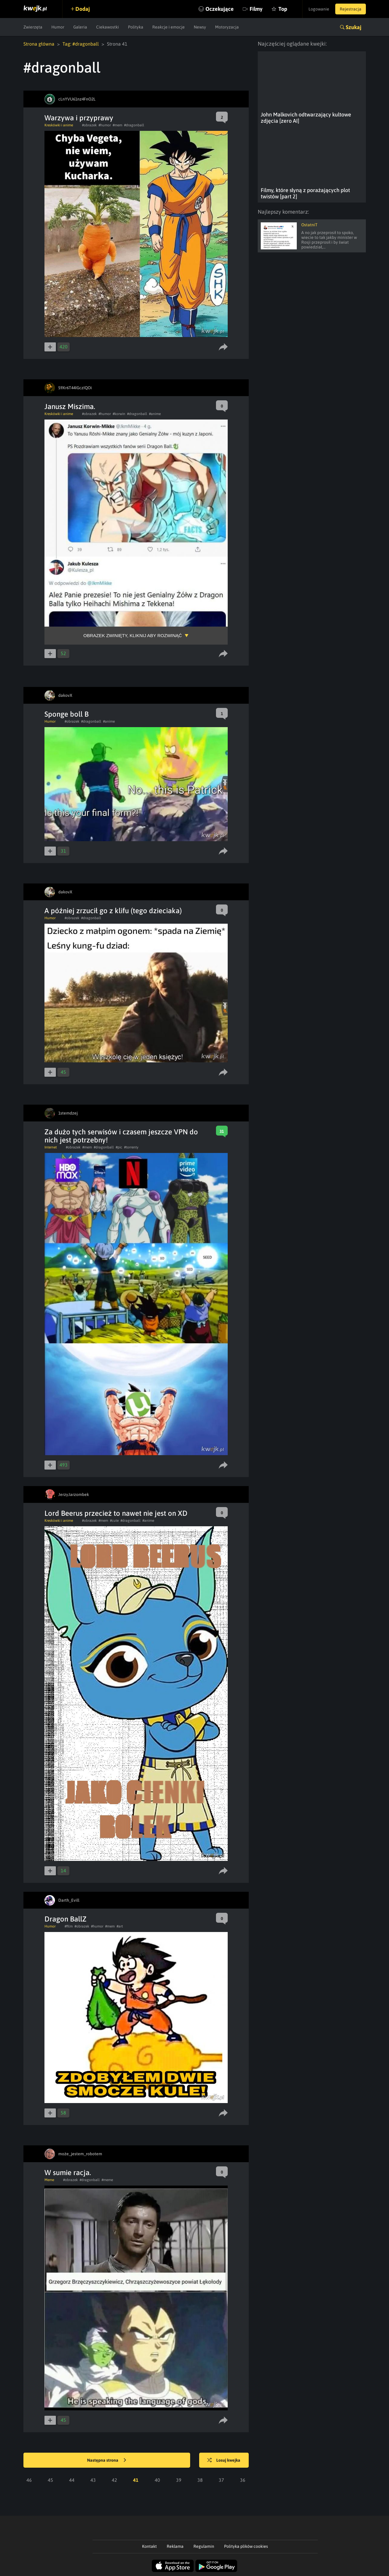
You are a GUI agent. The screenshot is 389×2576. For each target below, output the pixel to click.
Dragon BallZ (65, 1919)
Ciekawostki (107, 27)
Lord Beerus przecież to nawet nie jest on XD (115, 1513)
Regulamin (203, 2546)
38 (200, 2480)
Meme (49, 2180)
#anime (155, 414)
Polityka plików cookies (246, 2546)
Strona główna (38, 44)
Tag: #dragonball (80, 44)
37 (221, 2480)
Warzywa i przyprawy (78, 118)
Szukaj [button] (353, 27)
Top (282, 9)
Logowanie (318, 9)
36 (242, 2480)
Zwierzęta (32, 27)
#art (120, 1926)
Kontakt (149, 2546)
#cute (114, 1520)
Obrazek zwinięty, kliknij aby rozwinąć (133, 635)
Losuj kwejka (223, 2460)
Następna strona (106, 2460)
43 (93, 2480)
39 (178, 2480)
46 (29, 2480)
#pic (119, 1147)
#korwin (119, 414)
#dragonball (134, 125)
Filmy (256, 9)
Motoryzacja (227, 27)
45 (50, 2480)
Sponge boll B (66, 714)
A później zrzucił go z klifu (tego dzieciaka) (113, 911)
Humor (57, 27)
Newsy (200, 27)
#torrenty (131, 1147)
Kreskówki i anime (58, 125)
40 (157, 2480)
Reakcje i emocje (168, 27)
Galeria (80, 27)
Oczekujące (219, 9)
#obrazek (89, 125)
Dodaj (82, 9)
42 (114, 2480)
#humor (105, 125)
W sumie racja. (67, 2172)
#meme (107, 2180)
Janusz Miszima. (69, 406)
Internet (50, 1147)
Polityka (135, 27)
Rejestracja (350, 9)
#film (69, 1926)
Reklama (175, 2546)
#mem (117, 125)
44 (71, 2480)
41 (135, 2480)
